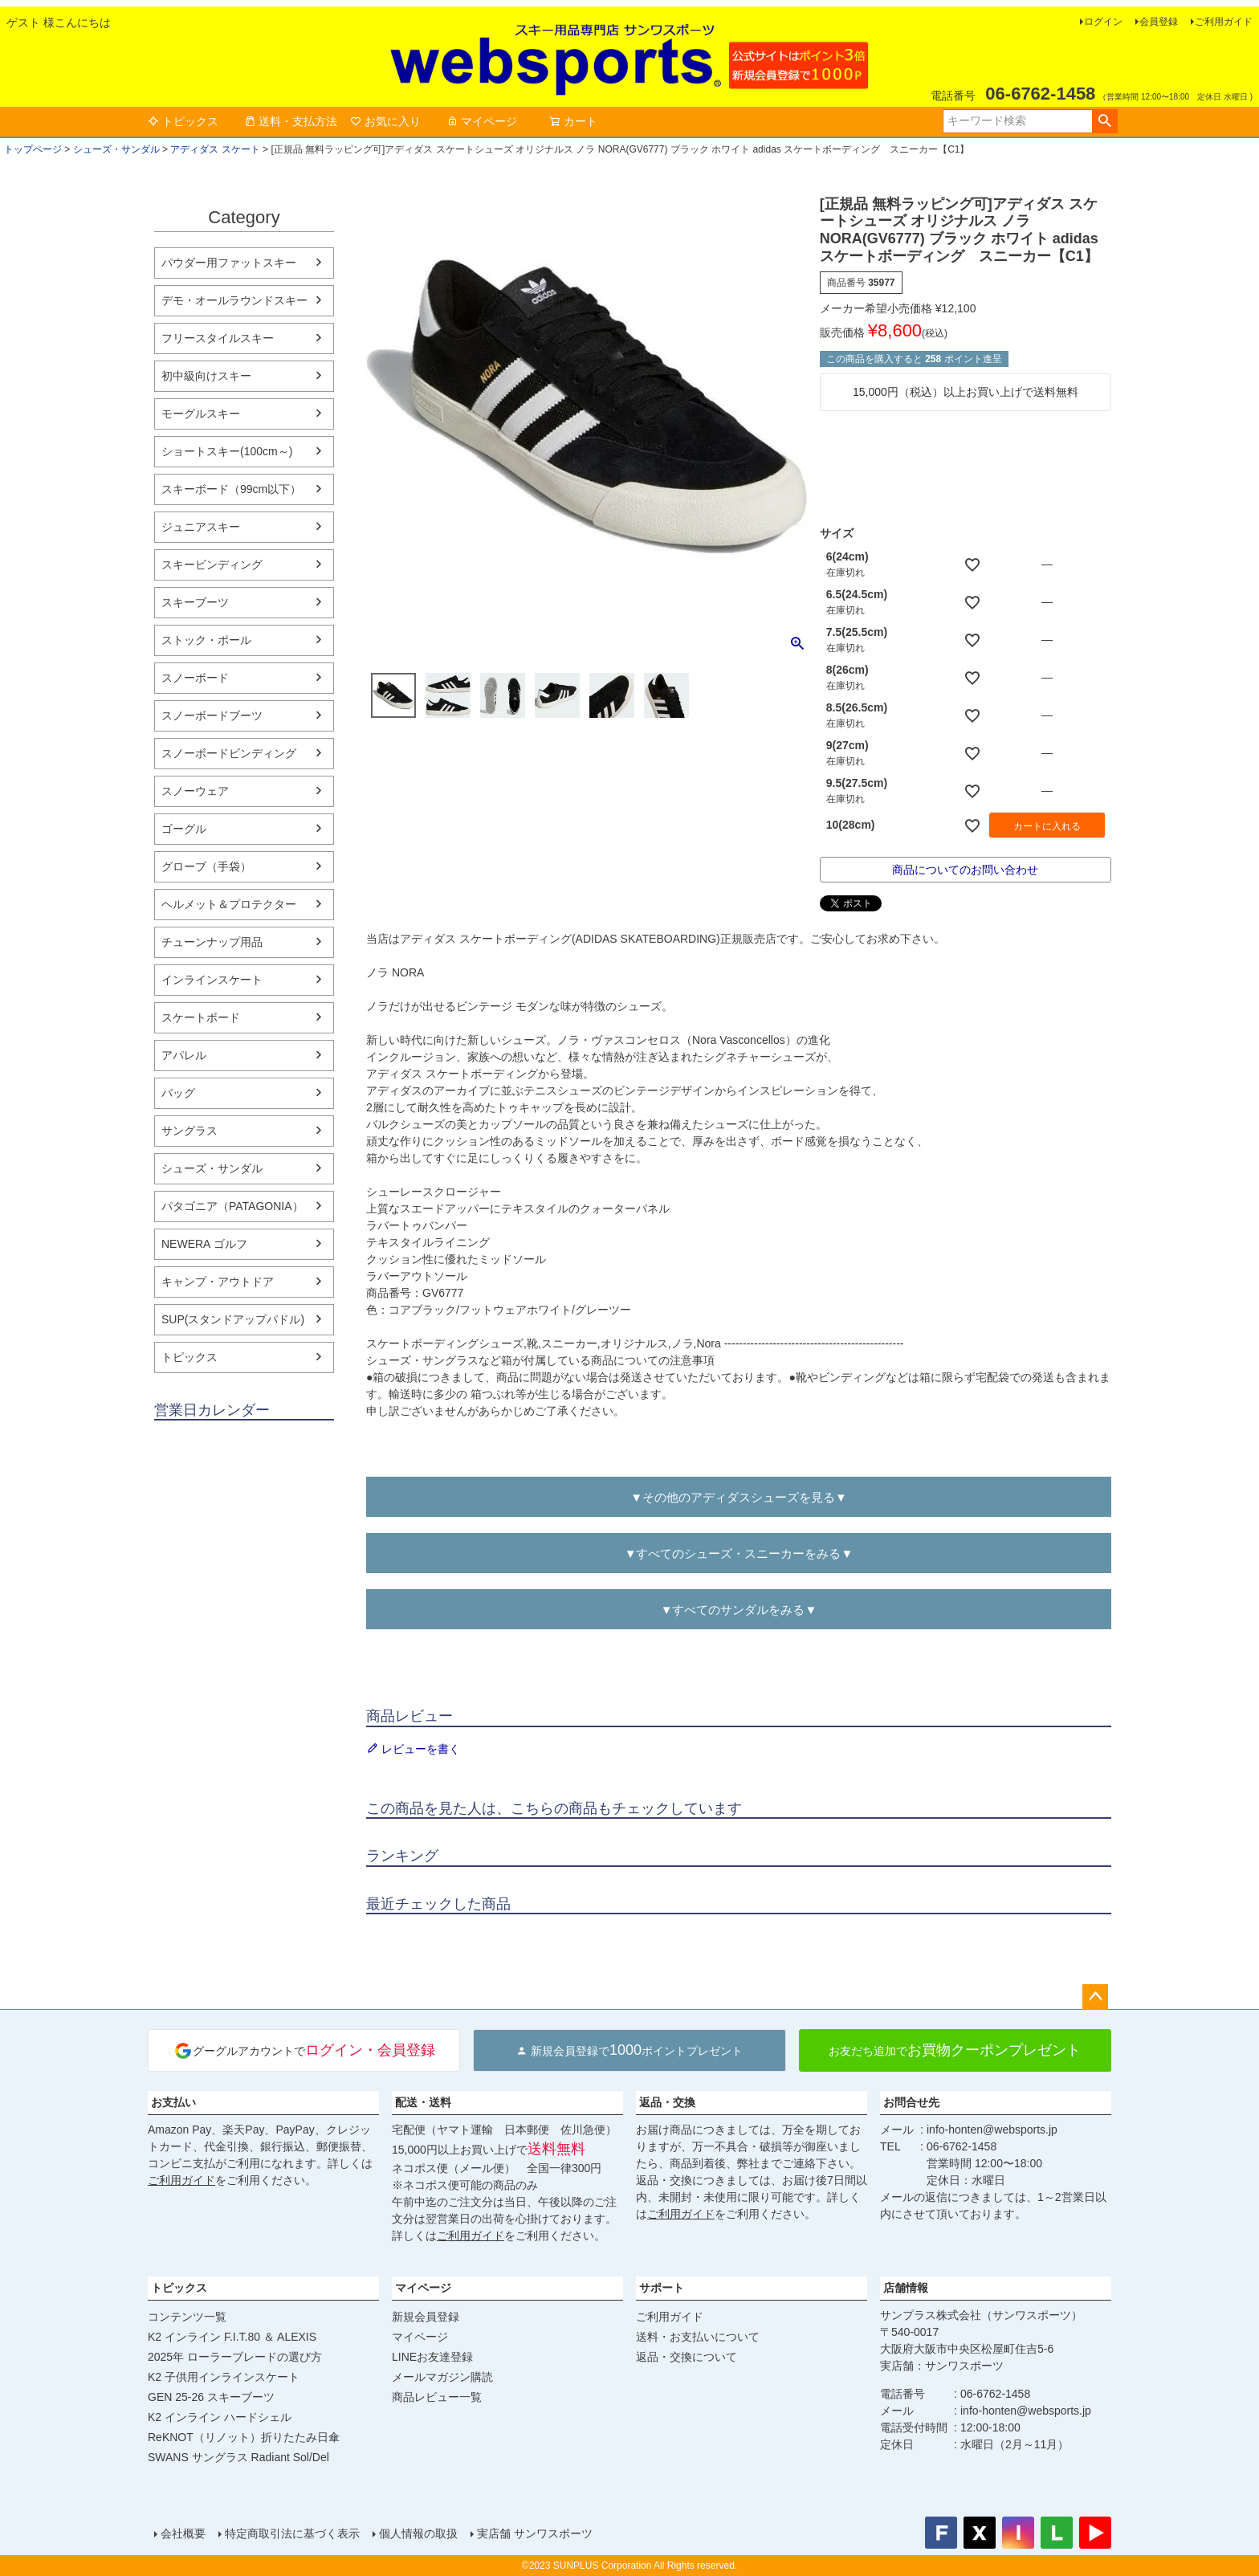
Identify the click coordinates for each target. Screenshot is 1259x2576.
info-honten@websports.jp (992, 2129)
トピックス (183, 121)
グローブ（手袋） (206, 866)
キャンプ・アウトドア (217, 1281)
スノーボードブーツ (212, 715)
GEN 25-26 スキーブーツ (211, 2397)
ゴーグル (183, 828)
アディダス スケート (214, 149)
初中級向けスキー (206, 375)
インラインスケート (212, 979)
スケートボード (200, 1017)
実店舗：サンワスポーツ (942, 2365)
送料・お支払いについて (698, 2336)
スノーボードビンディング (228, 753)
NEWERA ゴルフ (204, 1243)
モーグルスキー (200, 413)
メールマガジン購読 (442, 2376)
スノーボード (195, 677)
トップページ (33, 149)
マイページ (481, 121)
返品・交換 (667, 2102)
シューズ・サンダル (116, 149)
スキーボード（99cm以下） (231, 489)
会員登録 (1158, 21)
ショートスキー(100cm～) (226, 451)
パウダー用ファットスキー (228, 262)
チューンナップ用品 (212, 941)
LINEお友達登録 (432, 2356)
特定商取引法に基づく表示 (292, 2533)
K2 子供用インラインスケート (223, 2376)
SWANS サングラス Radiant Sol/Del (238, 2457)
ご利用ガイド (1224, 21)
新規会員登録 (425, 2316)
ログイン (1103, 21)
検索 (1104, 121)
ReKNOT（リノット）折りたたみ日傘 (244, 2437)
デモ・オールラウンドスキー (234, 300)
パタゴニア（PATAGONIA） (232, 1206)
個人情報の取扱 (418, 2533)
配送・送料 (423, 2102)
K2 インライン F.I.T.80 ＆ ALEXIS (232, 2336)
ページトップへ (1095, 1997)
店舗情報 (905, 2287)
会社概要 (183, 2533)
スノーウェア (195, 791)
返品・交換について (686, 2356)
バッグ (178, 1092)
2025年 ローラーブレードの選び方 (235, 2356)
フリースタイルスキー (217, 338)
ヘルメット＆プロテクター (228, 904)
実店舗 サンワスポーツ (535, 2533)
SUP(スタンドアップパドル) (232, 1319)
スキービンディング (212, 564)
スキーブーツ (195, 602)
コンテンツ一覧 (187, 2316)
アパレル (183, 1055)
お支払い (173, 2102)
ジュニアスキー (200, 526)
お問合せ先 (911, 2102)
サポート (661, 2287)
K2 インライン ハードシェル (219, 2417)
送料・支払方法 (290, 121)
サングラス (189, 1130)
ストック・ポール (206, 640)
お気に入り (385, 121)
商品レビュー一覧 (437, 2397)
